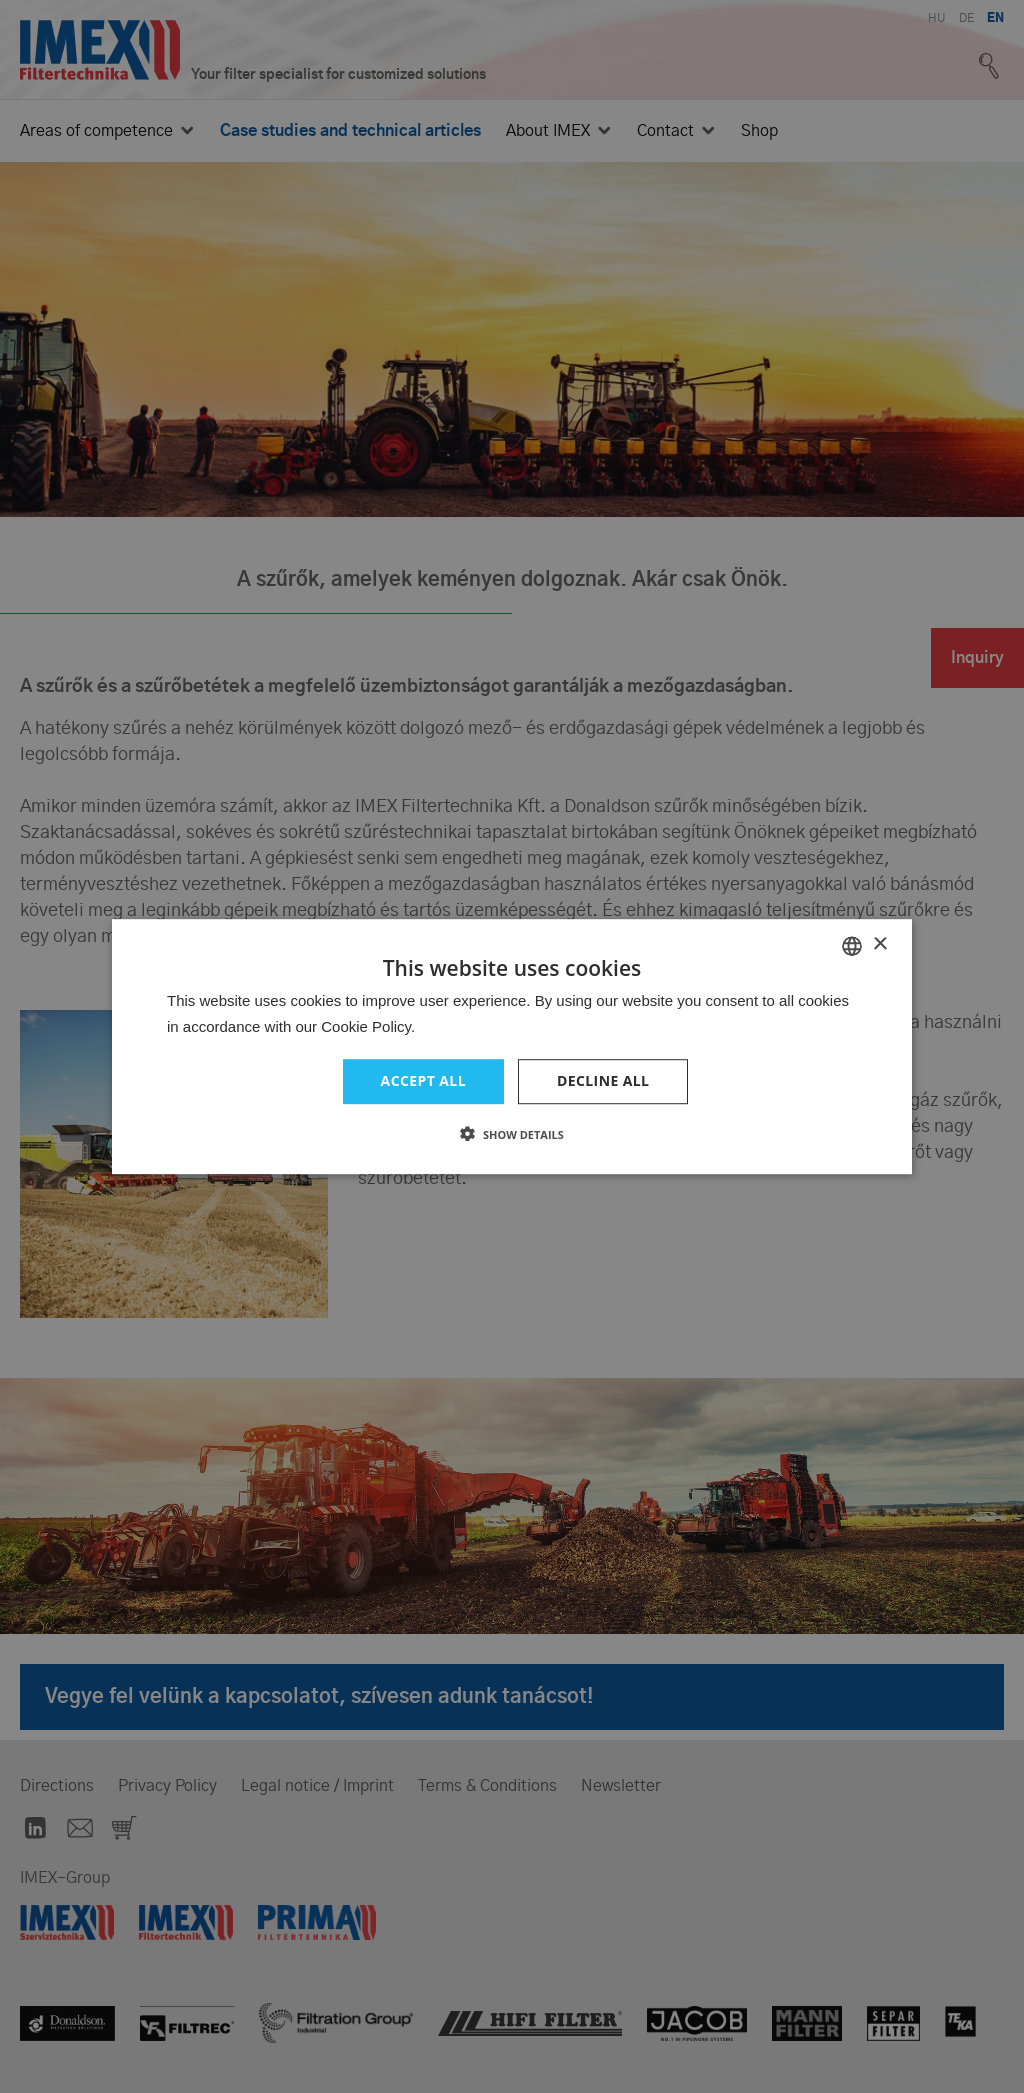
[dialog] (512, 1046)
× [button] (879, 944)
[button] (512, 1134)
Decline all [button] (603, 1081)
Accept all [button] (423, 1081)
